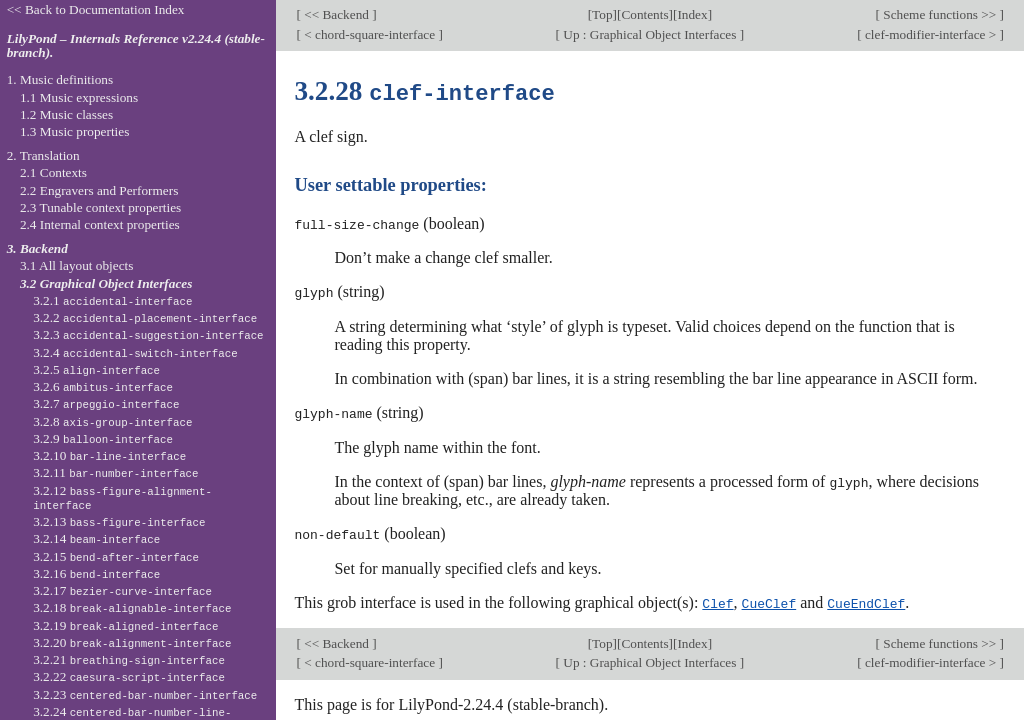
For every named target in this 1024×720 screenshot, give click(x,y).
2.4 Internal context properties (100, 224)
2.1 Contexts (53, 172)
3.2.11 (115, 472)
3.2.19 (125, 625)
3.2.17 (122, 590)
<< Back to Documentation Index (96, 9)
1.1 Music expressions (79, 97)
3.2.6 (103, 386)
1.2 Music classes (66, 114)
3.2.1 (112, 300)
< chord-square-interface (369, 34)
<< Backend (336, 14)
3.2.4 (135, 352)
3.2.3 (148, 334)
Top (602, 14)
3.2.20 (132, 642)
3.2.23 (145, 694)
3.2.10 (109, 455)
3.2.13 (119, 521)
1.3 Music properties (74, 131)
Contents (644, 14)
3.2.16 (96, 573)
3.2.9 (103, 438)
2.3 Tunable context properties (100, 207)
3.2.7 (106, 403)
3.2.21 (129, 659)
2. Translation (43, 155)
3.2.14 (96, 538)
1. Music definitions (60, 79)
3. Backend (37, 248)
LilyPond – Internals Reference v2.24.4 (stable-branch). (136, 46)
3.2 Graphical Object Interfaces (106, 283)
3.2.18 (132, 607)
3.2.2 (145, 317)
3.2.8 (112, 421)
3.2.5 (96, 369)
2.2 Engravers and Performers (99, 190)
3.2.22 (129, 676)
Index (692, 14)
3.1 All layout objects (76, 265)
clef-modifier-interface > (931, 34)
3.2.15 (116, 556)
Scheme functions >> (940, 14)
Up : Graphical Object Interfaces (650, 34)
